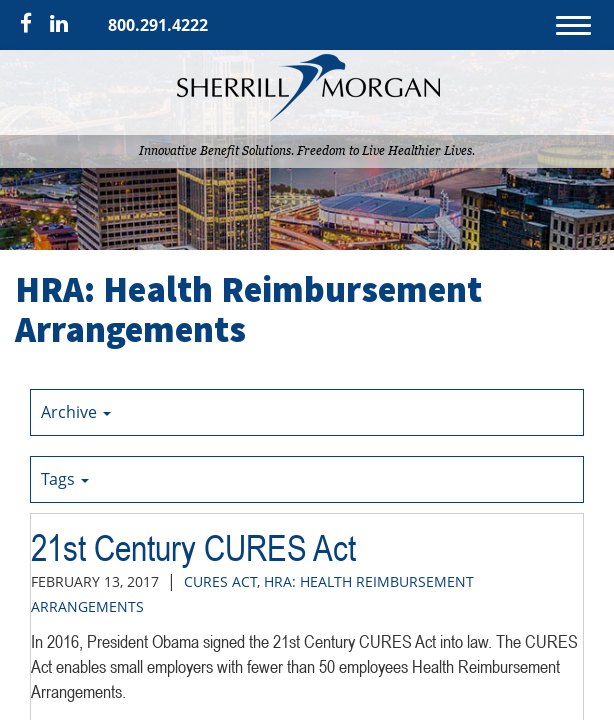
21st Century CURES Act (193, 548)
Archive (76, 412)
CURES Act (220, 581)
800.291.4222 (158, 25)
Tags (65, 479)
